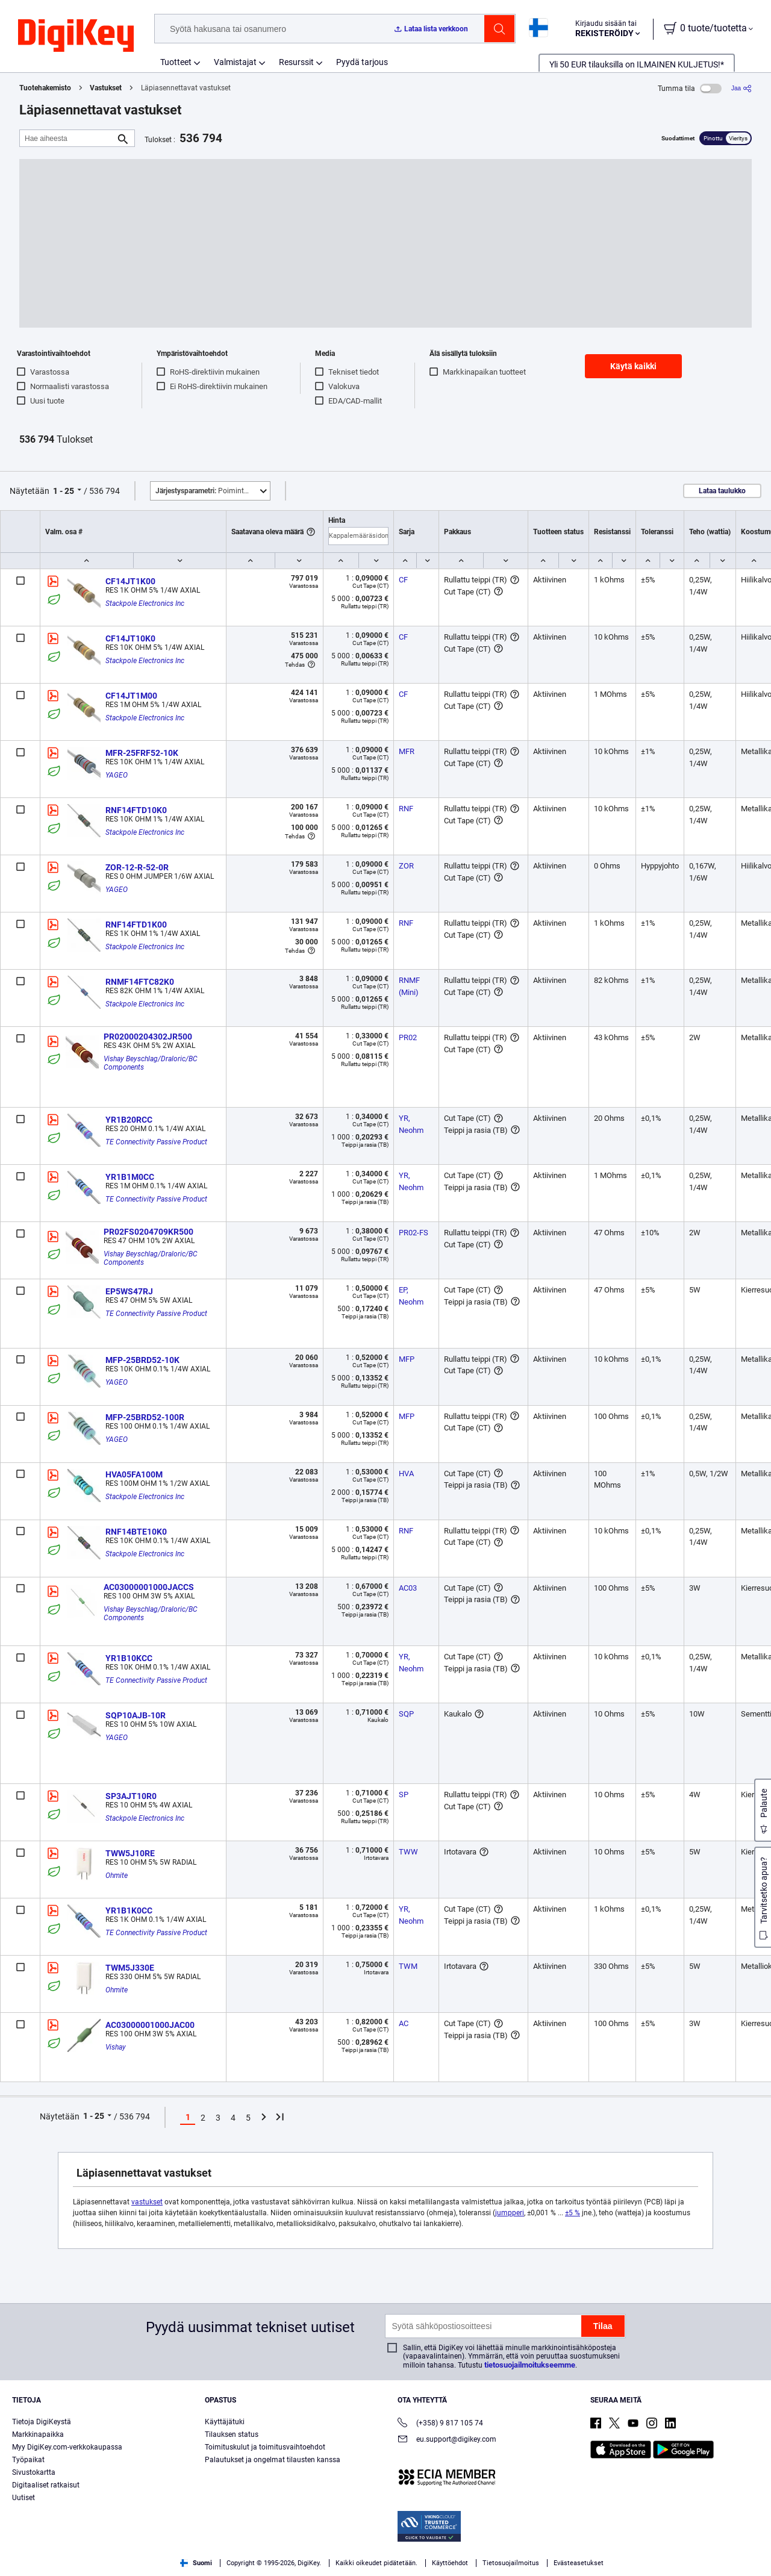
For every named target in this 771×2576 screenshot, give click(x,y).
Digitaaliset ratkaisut (46, 2485)
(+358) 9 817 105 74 (440, 2424)
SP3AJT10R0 (131, 1796)
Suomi (196, 2563)
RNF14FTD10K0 (136, 810)
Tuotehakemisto (45, 88)
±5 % (572, 2213)
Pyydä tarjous (362, 62)
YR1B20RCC (128, 1119)
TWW (408, 1851)
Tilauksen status (231, 2434)
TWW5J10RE (130, 1853)
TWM (408, 1966)
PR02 (408, 1037)
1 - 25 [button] (63, 491)
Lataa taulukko (722, 491)
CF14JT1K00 (130, 581)
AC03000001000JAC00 (150, 2025)
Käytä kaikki (633, 366)
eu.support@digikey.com (447, 2440)
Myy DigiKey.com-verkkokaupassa (67, 2447)
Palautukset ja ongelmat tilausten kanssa (272, 2460)
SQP (406, 1713)
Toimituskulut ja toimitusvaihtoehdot (265, 2447)
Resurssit (296, 62)
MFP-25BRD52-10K (142, 1360)
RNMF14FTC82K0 (139, 982)
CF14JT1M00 (131, 695)
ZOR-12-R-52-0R (137, 867)
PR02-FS (413, 1232)
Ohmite (116, 1875)
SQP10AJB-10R (135, 1715)
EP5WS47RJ (129, 1291)
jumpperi (509, 2213)
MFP (406, 1359)
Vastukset (106, 88)
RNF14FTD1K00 (136, 924)
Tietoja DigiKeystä (41, 2422)
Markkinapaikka (38, 2434)
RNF (406, 808)
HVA (406, 1473)
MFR (406, 751)
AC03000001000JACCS (149, 1587)
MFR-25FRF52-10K (141, 753)
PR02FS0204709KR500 (148, 1232)
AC (403, 2023)
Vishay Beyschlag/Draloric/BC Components (151, 1063)
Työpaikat (28, 2460)
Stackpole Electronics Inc (144, 603)
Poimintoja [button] (204, 491)
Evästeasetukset (579, 2563)
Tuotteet (176, 62)
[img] (76, 36)
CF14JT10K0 (130, 638)
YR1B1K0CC (128, 1910)
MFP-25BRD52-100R (144, 1417)
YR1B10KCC (128, 1658)
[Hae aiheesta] (67, 138)
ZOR (406, 865)
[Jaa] (741, 88)
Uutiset (23, 2497)
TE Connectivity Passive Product (156, 1142)
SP (403, 1794)
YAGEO (116, 775)
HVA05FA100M (134, 1474)
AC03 (408, 1587)
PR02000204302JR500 (148, 1036)
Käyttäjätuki (225, 2422)
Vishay (115, 2047)
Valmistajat (235, 62)
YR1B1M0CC (129, 1177)
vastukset (147, 2202)
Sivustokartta (33, 2472)
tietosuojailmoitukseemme (529, 2364)
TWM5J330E (129, 1968)
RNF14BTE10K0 (136, 1531)
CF (403, 579)
